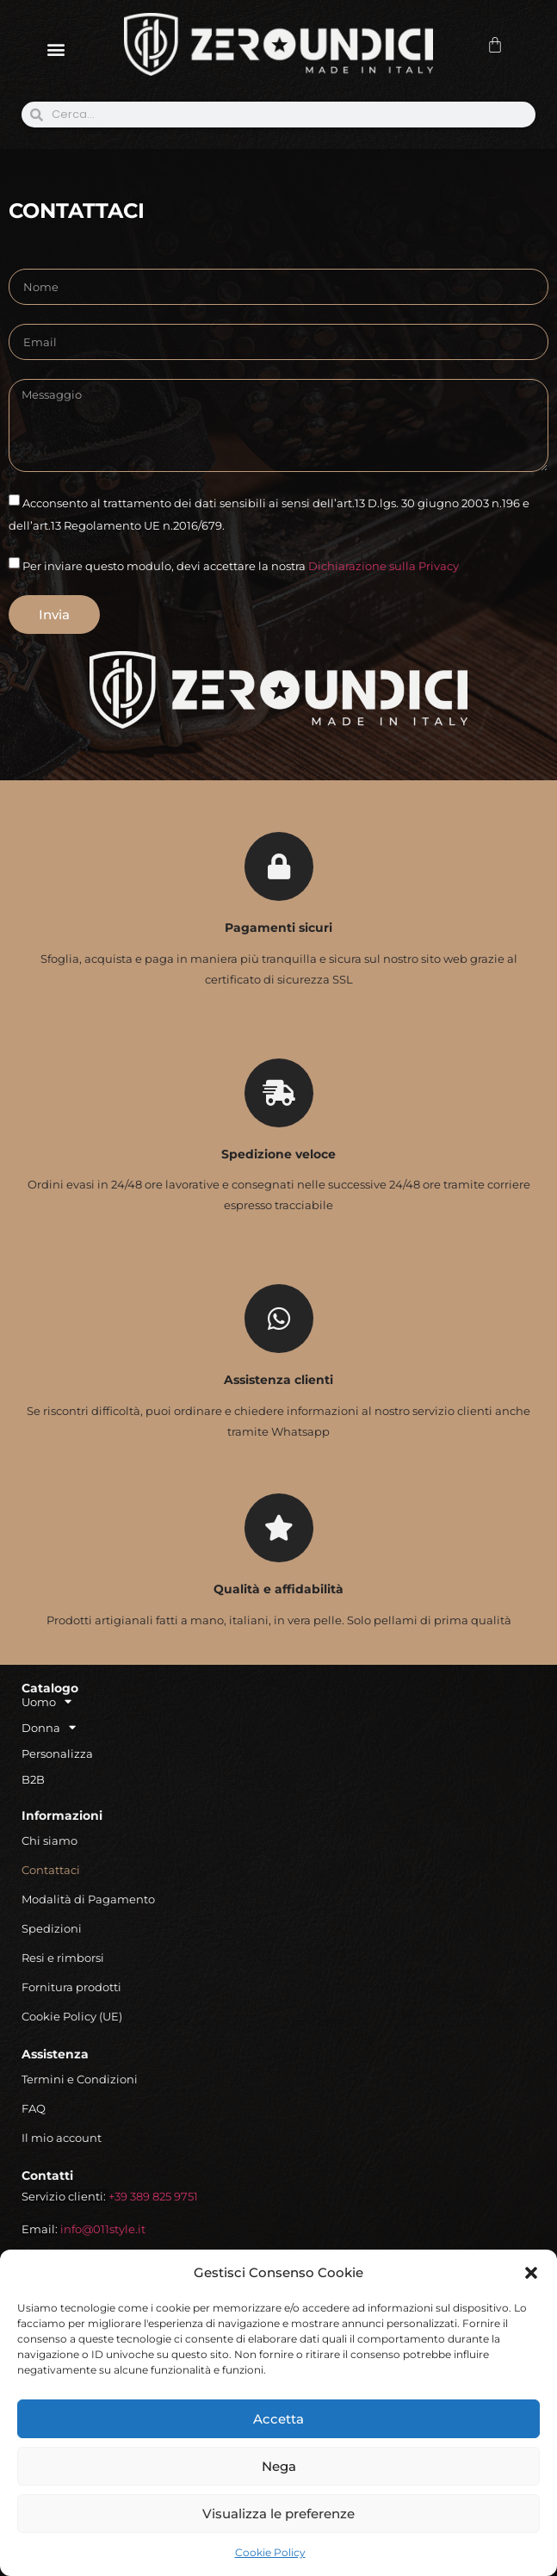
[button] (531, 2272)
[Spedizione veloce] (278, 1092)
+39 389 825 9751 (153, 2196)
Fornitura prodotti (71, 1987)
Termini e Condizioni (80, 2079)
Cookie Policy (270, 2552)
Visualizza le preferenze (278, 2513)
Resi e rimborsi (63, 1958)
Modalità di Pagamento (88, 1899)
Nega (279, 2466)
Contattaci (51, 1870)
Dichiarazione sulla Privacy (383, 566)
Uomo (46, 1702)
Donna (49, 1728)
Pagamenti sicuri (278, 927)
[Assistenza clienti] (278, 1318)
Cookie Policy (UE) (72, 2016)
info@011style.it (102, 2229)
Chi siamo (49, 1840)
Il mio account (62, 2138)
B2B (33, 1779)
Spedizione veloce (278, 1154)
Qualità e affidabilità (278, 1589)
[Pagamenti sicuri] (278, 866)
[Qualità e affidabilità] (278, 1527)
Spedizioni (52, 1928)
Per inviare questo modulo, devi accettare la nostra (240, 566)
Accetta (278, 2419)
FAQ (34, 2108)
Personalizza (57, 1753)
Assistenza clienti (278, 1379)
